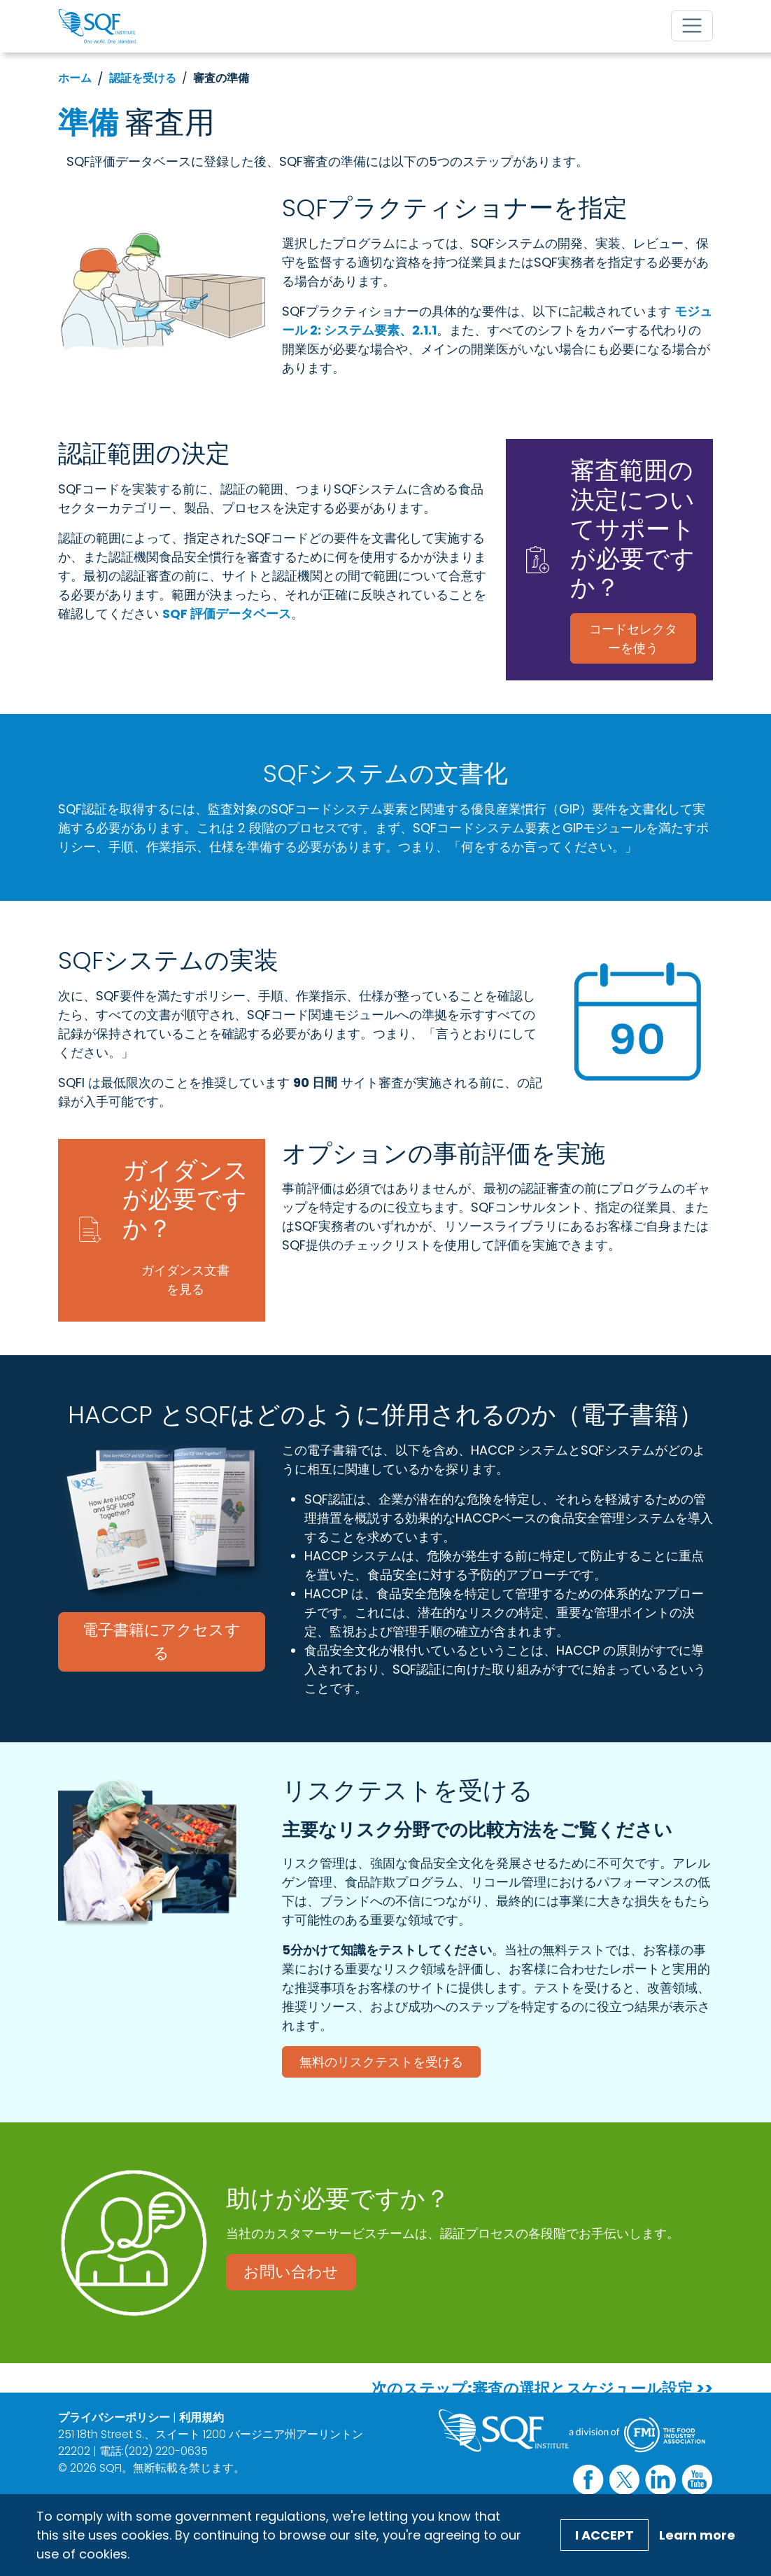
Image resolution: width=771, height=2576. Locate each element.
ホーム (75, 78)
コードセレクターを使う (633, 638)
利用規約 (201, 2417)
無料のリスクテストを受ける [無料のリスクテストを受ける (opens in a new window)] (381, 2062)
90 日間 (315, 1082)
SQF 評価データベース (226, 613)
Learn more (697, 2535)
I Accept (604, 2535)
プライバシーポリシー (114, 2417)
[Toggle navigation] (692, 25)
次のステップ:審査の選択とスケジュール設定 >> (542, 2389)
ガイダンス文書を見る (185, 1279)
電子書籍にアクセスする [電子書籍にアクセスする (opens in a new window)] (162, 1641)
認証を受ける (142, 78)
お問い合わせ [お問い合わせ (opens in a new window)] (291, 2272)
